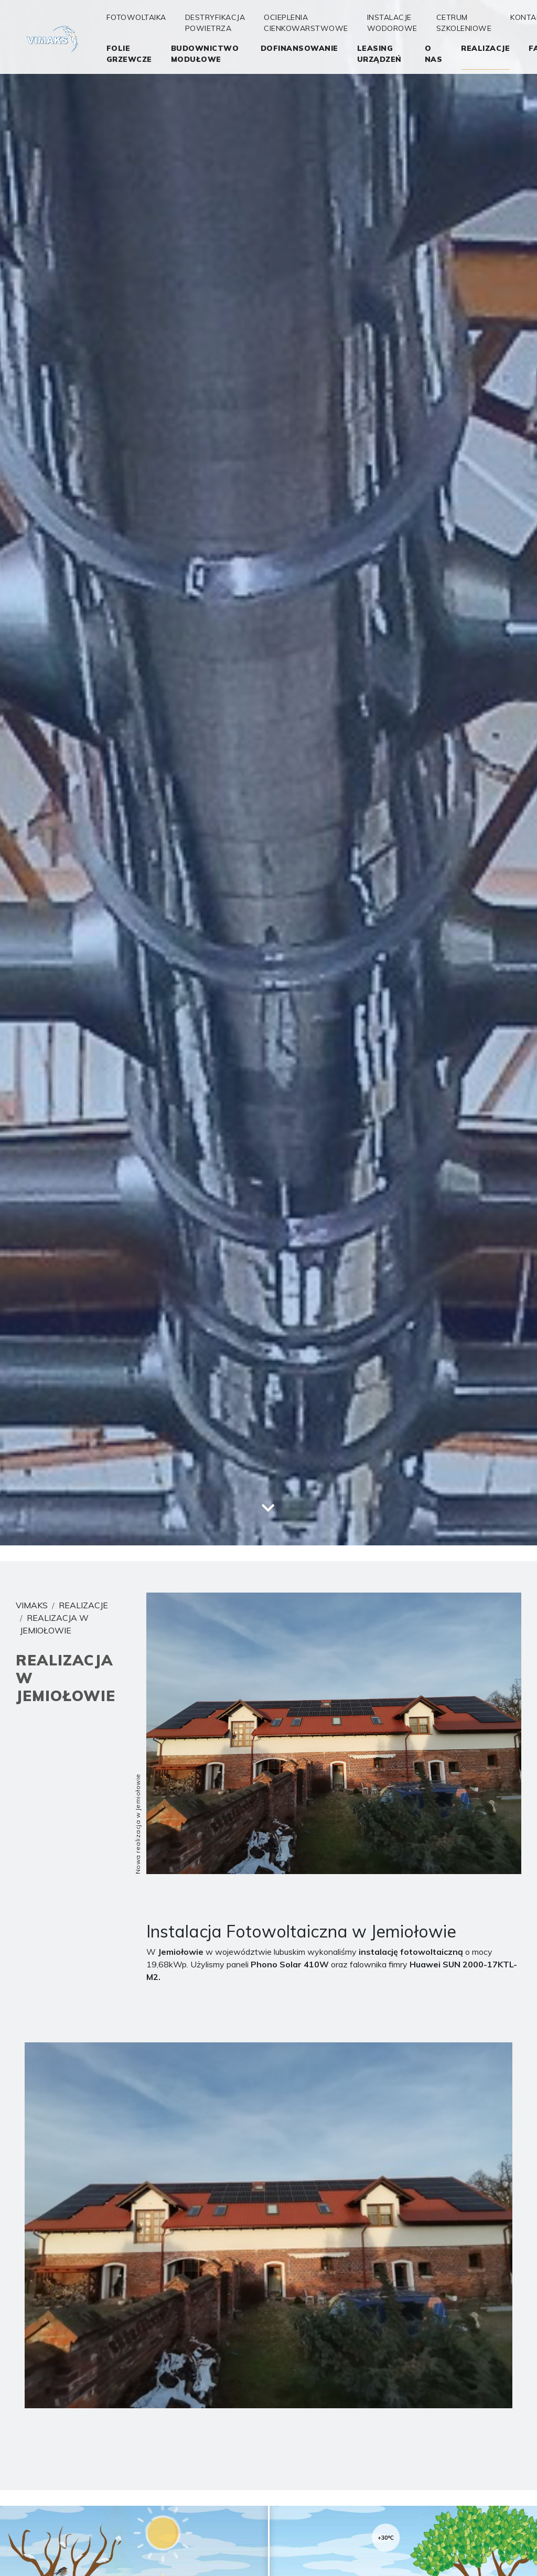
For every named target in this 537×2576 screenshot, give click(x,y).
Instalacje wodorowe (392, 23)
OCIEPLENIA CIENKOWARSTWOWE (306, 23)
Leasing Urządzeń (379, 54)
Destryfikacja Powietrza (215, 23)
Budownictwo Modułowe (205, 54)
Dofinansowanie (299, 48)
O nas (434, 54)
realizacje (485, 48)
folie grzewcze (129, 54)
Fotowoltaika (136, 17)
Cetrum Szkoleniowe (464, 23)
